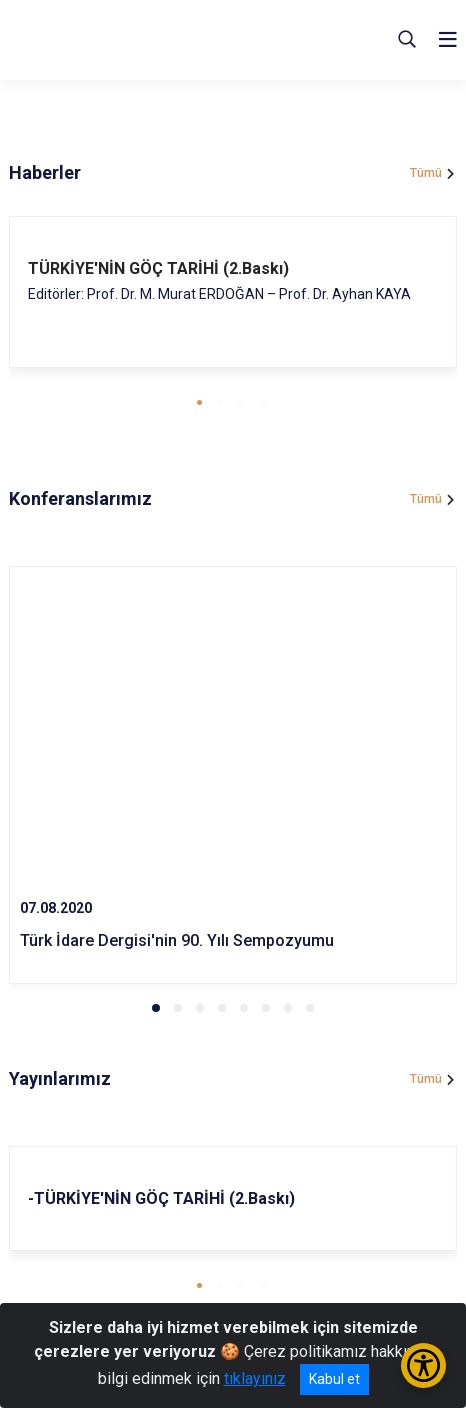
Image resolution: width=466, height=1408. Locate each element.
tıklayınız (255, 1378)
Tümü (426, 173)
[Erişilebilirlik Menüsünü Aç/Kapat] (423, 1365)
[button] (199, 402)
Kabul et (334, 1379)
